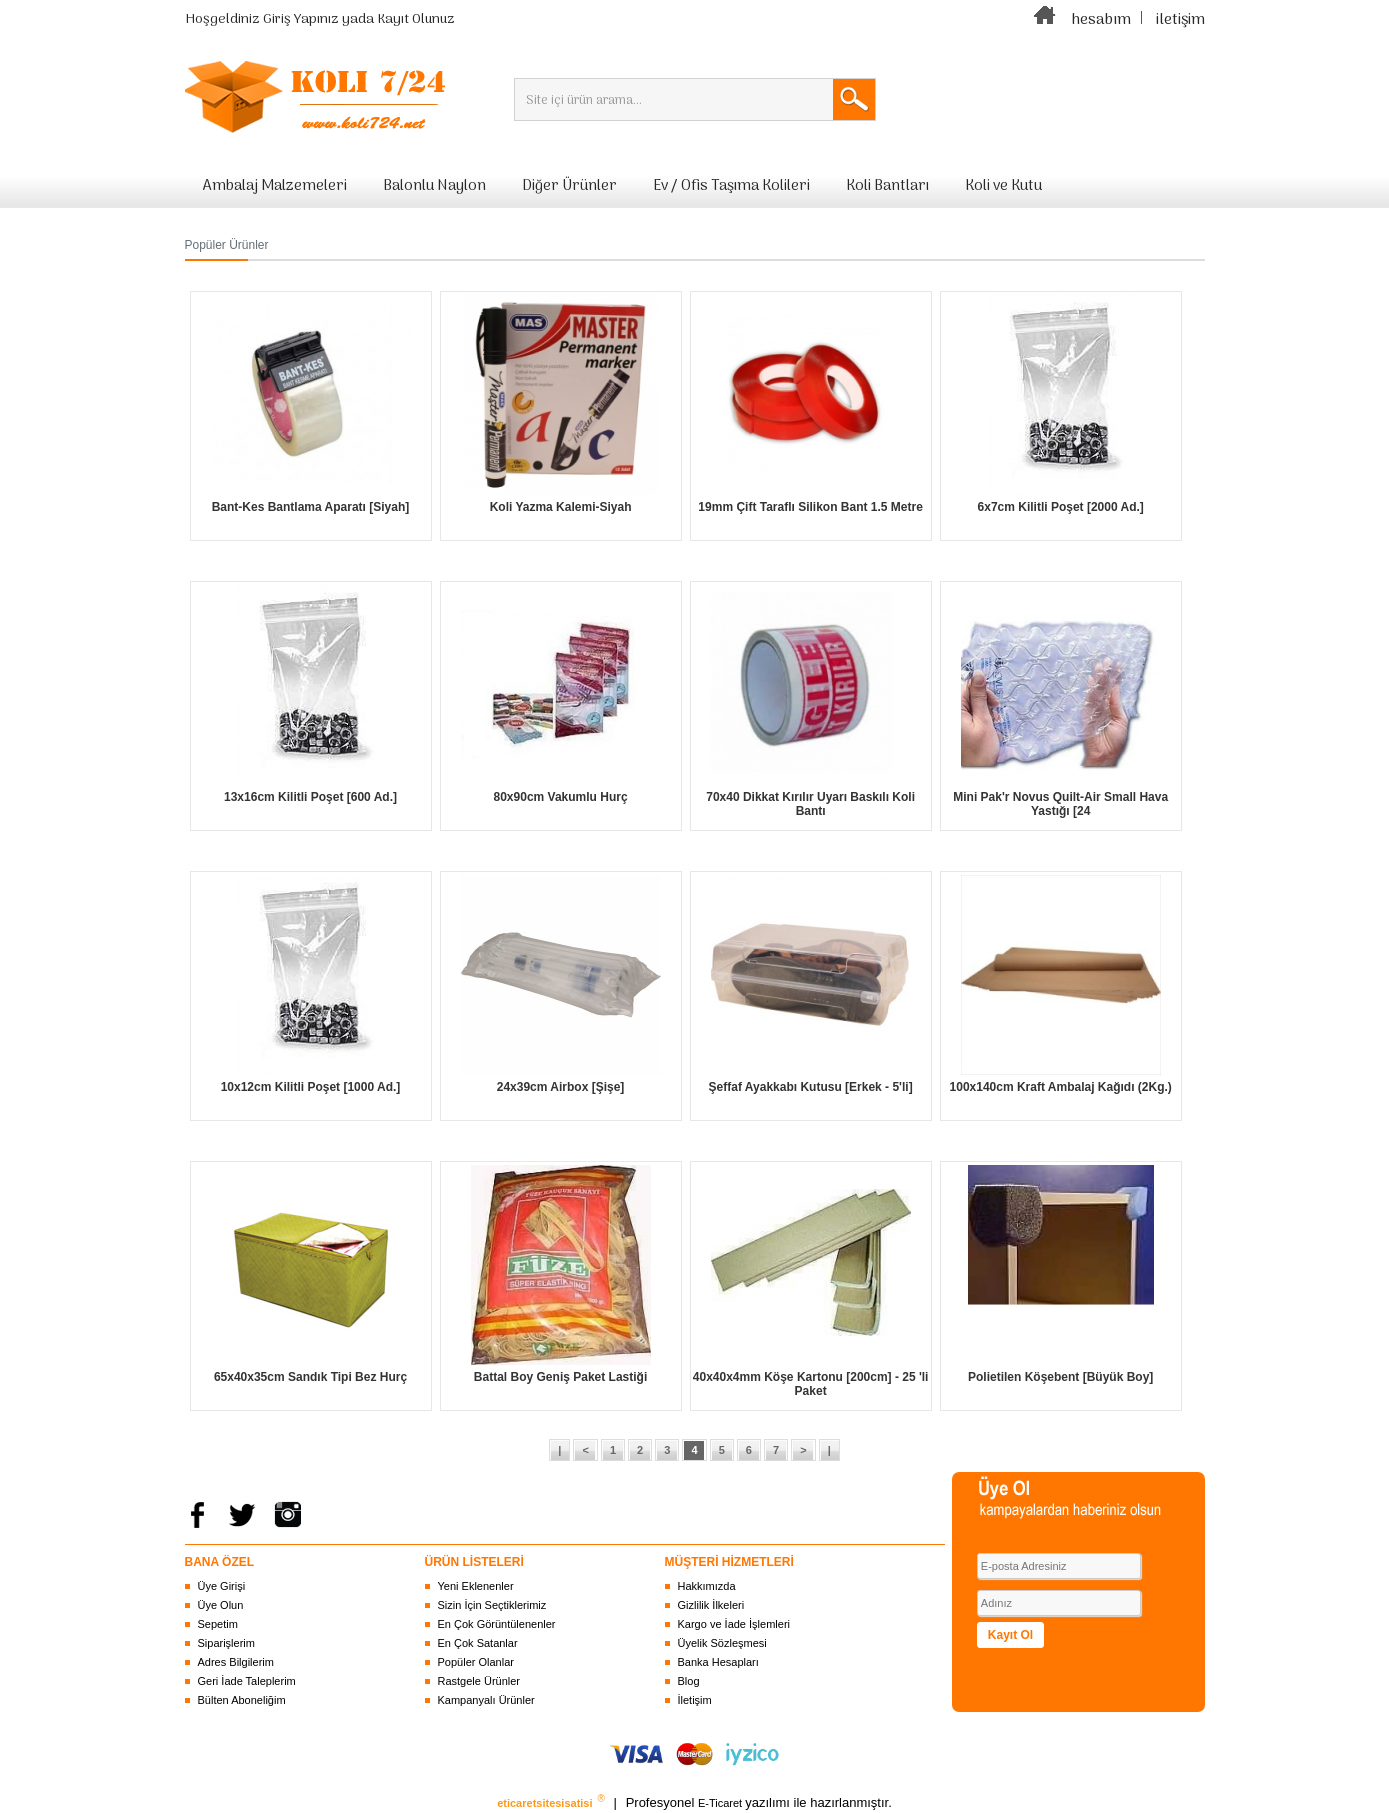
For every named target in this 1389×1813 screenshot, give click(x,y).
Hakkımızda (707, 1586)
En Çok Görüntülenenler (497, 1624)
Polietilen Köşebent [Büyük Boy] (1060, 1377)
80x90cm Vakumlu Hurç (561, 797)
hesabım (1101, 20)
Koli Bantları (887, 186)
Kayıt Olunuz (416, 19)
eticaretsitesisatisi (546, 1803)
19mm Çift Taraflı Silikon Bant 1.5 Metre (810, 507)
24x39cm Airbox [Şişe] (561, 1087)
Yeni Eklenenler (476, 1586)
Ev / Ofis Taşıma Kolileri (731, 186)
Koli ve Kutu (1003, 186)
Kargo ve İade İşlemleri (734, 1624)
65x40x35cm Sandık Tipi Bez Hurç (310, 1377)
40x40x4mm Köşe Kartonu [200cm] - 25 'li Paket (811, 1384)
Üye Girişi (222, 1586)
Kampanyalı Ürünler (486, 1700)
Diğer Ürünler (569, 186)
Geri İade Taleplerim (247, 1681)
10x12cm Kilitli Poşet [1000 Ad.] (311, 1087)
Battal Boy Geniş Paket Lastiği (560, 1377)
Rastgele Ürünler (479, 1681)
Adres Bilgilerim (236, 1662)
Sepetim (218, 1624)
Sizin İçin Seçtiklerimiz (492, 1605)
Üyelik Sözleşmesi (722, 1643)
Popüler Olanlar (476, 1662)
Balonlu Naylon (434, 186)
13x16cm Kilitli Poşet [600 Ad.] (310, 797)
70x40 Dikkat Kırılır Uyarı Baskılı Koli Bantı (810, 804)
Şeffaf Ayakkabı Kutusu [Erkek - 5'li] (811, 1087)
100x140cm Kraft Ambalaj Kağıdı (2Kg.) (1061, 1087)
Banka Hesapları (718, 1662)
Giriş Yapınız (301, 19)
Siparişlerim (226, 1643)
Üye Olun (221, 1605)
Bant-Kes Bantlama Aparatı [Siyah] (311, 507)
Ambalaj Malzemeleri (275, 186)
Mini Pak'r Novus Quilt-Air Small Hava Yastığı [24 (1060, 804)
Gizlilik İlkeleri (711, 1605)
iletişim (1180, 20)
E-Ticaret (721, 1803)
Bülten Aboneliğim (242, 1700)
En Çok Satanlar (478, 1643)
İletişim (695, 1700)
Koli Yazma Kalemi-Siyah (561, 507)
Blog (689, 1681)
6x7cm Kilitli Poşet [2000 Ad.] (1061, 507)
